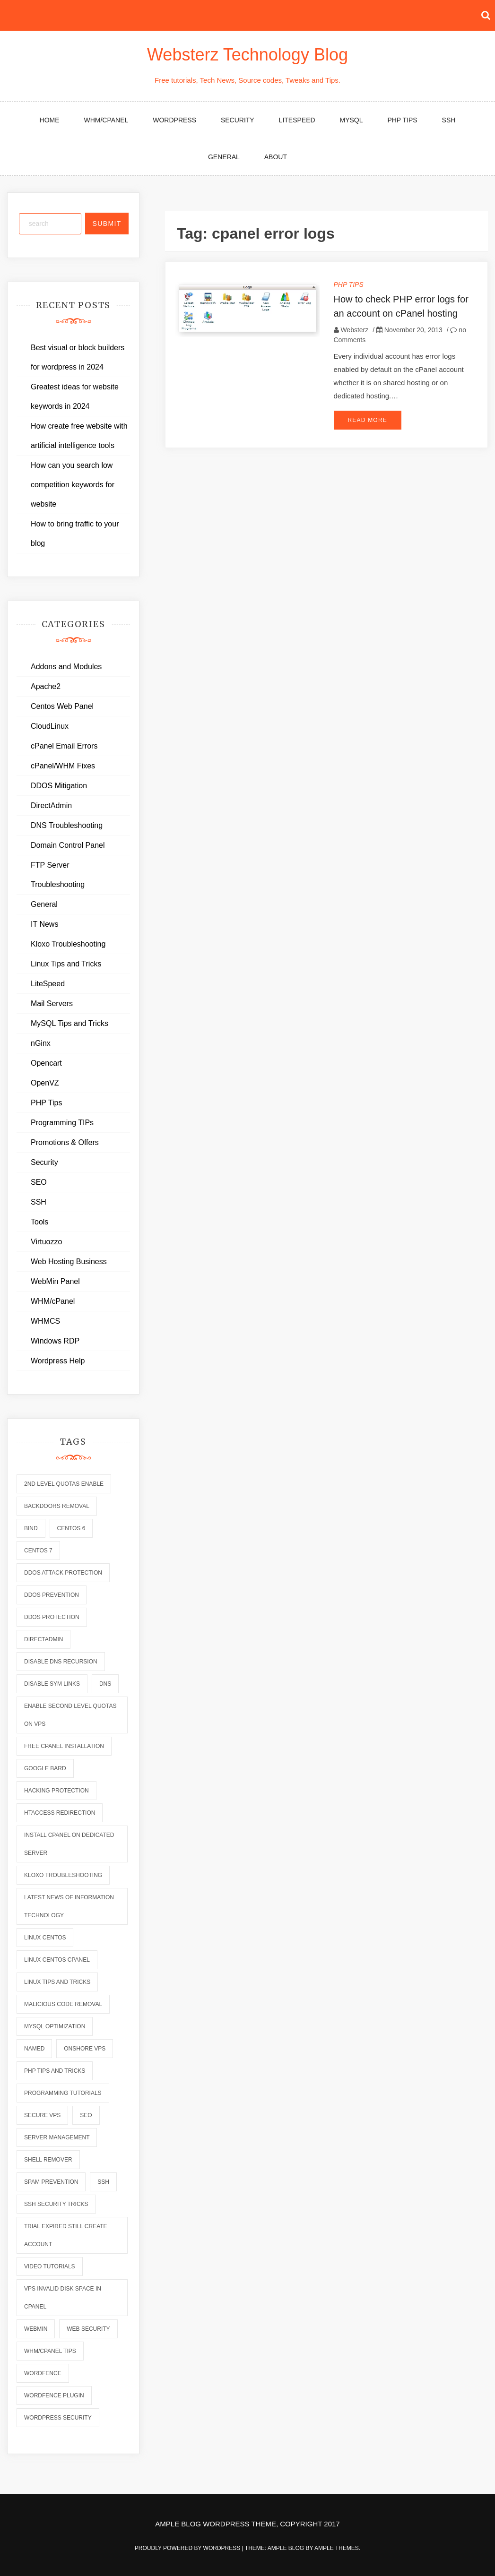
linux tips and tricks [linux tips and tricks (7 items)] (57, 1982)
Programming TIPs (62, 1123)
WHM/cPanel (106, 120)
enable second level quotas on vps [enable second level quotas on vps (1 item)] (70, 1715)
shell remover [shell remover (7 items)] (48, 2159)
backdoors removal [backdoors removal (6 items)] (56, 1506)
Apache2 (46, 686)
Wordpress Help (58, 1361)
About (275, 157)
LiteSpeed (297, 120)
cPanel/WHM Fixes (63, 766)
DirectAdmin (51, 805)
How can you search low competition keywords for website (72, 484)
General (224, 157)
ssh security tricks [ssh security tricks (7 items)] (56, 2204)
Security (237, 120)
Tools (39, 1222)
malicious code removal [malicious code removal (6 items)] (63, 2004)
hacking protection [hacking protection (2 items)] (56, 1790)
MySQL (351, 120)
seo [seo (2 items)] (86, 2115)
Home (50, 120)
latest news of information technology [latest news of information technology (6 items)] (69, 1906)
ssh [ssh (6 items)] (103, 2182)
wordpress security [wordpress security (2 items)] (58, 2417)
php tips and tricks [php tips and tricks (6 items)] (54, 2071)
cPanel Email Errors (64, 746)
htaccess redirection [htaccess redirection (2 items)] (59, 1812)
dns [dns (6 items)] (105, 1683)
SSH (449, 120)
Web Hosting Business (69, 1262)
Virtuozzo (46, 1242)
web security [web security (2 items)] (88, 2329)
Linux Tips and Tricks (66, 964)
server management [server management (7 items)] (56, 2137)
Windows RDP (55, 1341)
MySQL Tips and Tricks (69, 1023)
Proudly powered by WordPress (188, 2548)
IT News (44, 924)
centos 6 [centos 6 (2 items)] (71, 1528)
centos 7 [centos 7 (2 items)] (38, 1550)
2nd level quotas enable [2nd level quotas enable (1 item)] (64, 1484)
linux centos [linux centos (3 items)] (45, 1937)
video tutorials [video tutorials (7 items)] (49, 2266)
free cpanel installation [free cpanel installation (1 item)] (64, 1746)
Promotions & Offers (65, 1142)
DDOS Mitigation (59, 786)
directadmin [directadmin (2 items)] (43, 1639)
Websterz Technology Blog (247, 54)
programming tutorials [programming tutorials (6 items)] (63, 2093)
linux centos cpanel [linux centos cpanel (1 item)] (57, 1959)
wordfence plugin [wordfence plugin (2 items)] (54, 2395)
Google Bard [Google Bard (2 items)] (45, 1768)
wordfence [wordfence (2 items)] (42, 2373)
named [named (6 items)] (34, 2048)
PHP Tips (402, 120)
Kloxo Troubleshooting (68, 944)
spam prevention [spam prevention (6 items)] (51, 2182)
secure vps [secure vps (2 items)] (42, 2115)
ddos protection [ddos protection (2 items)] (51, 1617)
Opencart (46, 1063)
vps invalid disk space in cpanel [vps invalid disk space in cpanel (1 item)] (62, 2297)
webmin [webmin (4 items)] (35, 2329)
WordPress (174, 120)
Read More (367, 420)
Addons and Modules (66, 667)
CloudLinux (50, 726)
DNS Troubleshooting (67, 825)
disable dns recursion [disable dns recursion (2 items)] (60, 1661)
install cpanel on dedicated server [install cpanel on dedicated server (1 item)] (69, 1844)
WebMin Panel (55, 1281)
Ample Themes (336, 2548)
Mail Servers (52, 1003)
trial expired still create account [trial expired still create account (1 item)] (65, 2235)
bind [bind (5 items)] (31, 1528)
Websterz (354, 330)
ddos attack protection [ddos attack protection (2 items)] (63, 1572)
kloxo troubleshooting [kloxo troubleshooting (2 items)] (63, 1875)
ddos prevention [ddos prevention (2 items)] (51, 1595)
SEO (39, 1182)
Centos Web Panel (62, 706)
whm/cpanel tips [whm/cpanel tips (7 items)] (50, 2351)
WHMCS (45, 1321)
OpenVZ (45, 1083)
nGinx (41, 1043)
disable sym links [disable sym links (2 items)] (52, 1683)
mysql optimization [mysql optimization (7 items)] (54, 2026)
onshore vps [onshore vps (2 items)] (84, 2048)
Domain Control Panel (68, 845)
